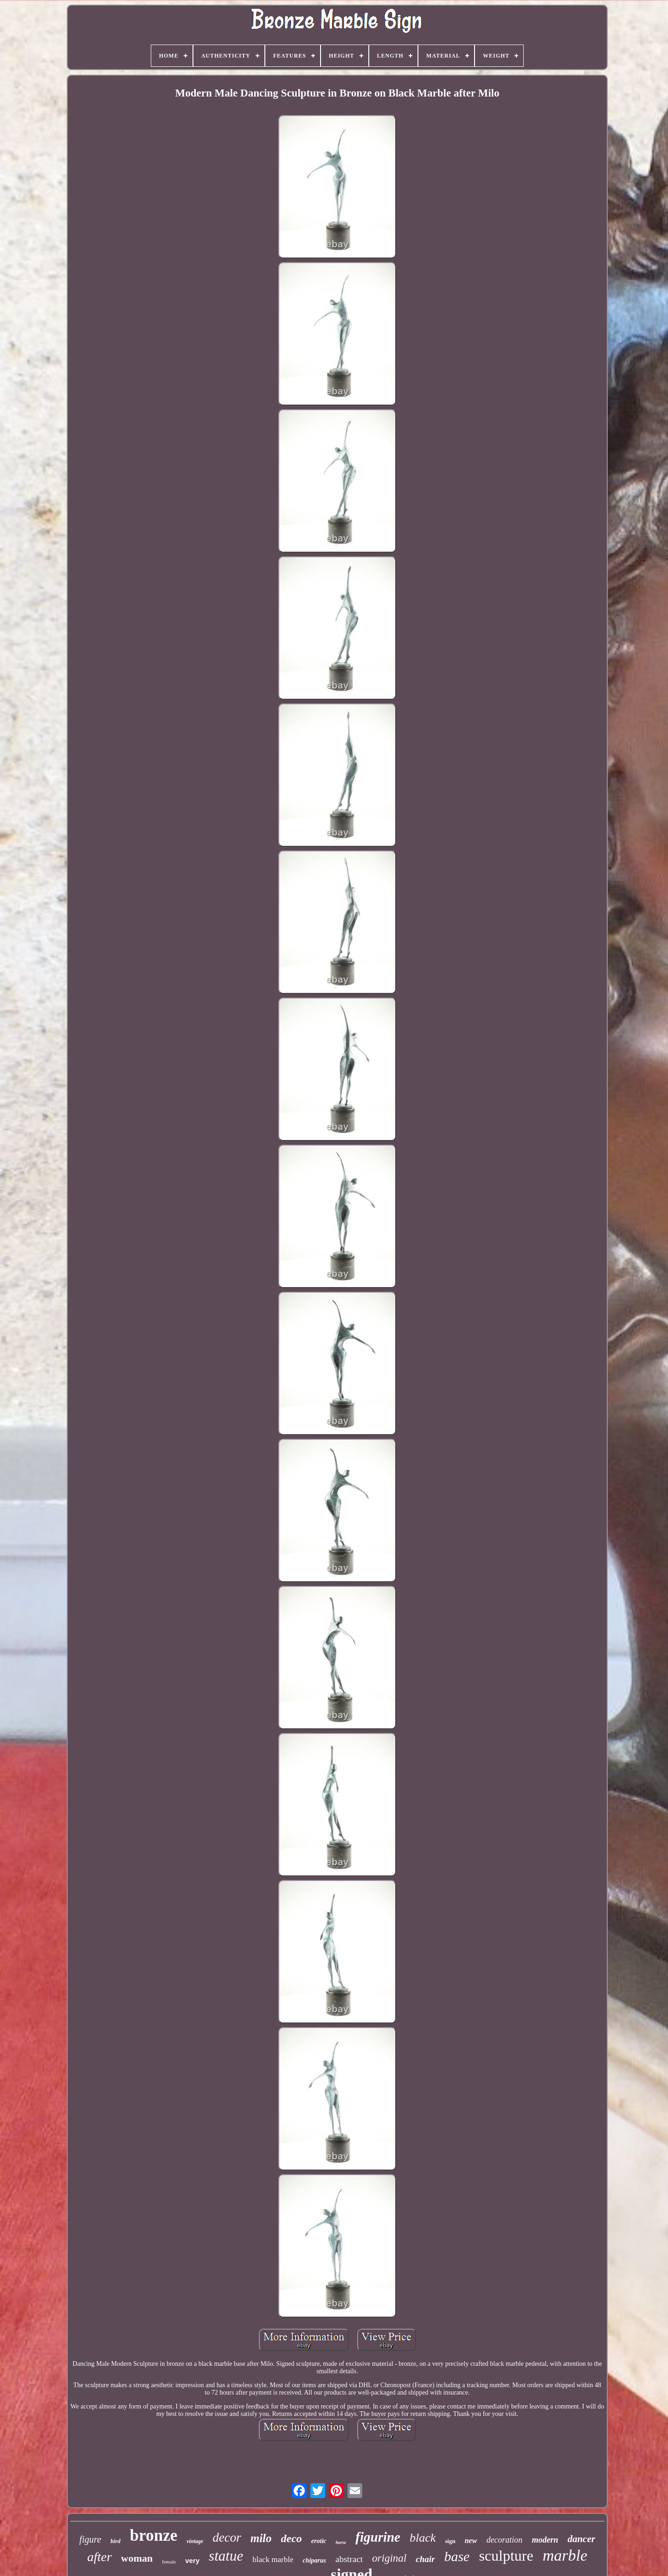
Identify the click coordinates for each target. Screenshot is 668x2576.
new (471, 2540)
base (456, 2556)
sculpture (506, 2555)
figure (90, 2539)
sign (450, 2540)
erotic (319, 2540)
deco (291, 2538)
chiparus (314, 2560)
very (192, 2560)
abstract (349, 2559)
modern (545, 2539)
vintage (194, 2541)
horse (341, 2542)
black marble (272, 2559)
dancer (581, 2538)
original (389, 2558)
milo (261, 2538)
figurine (377, 2537)
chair (425, 2559)
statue (226, 2556)
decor (226, 2537)
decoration (504, 2539)
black (423, 2537)
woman (137, 2558)
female (169, 2561)
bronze (153, 2535)
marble (565, 2555)
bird (115, 2540)
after (99, 2557)
